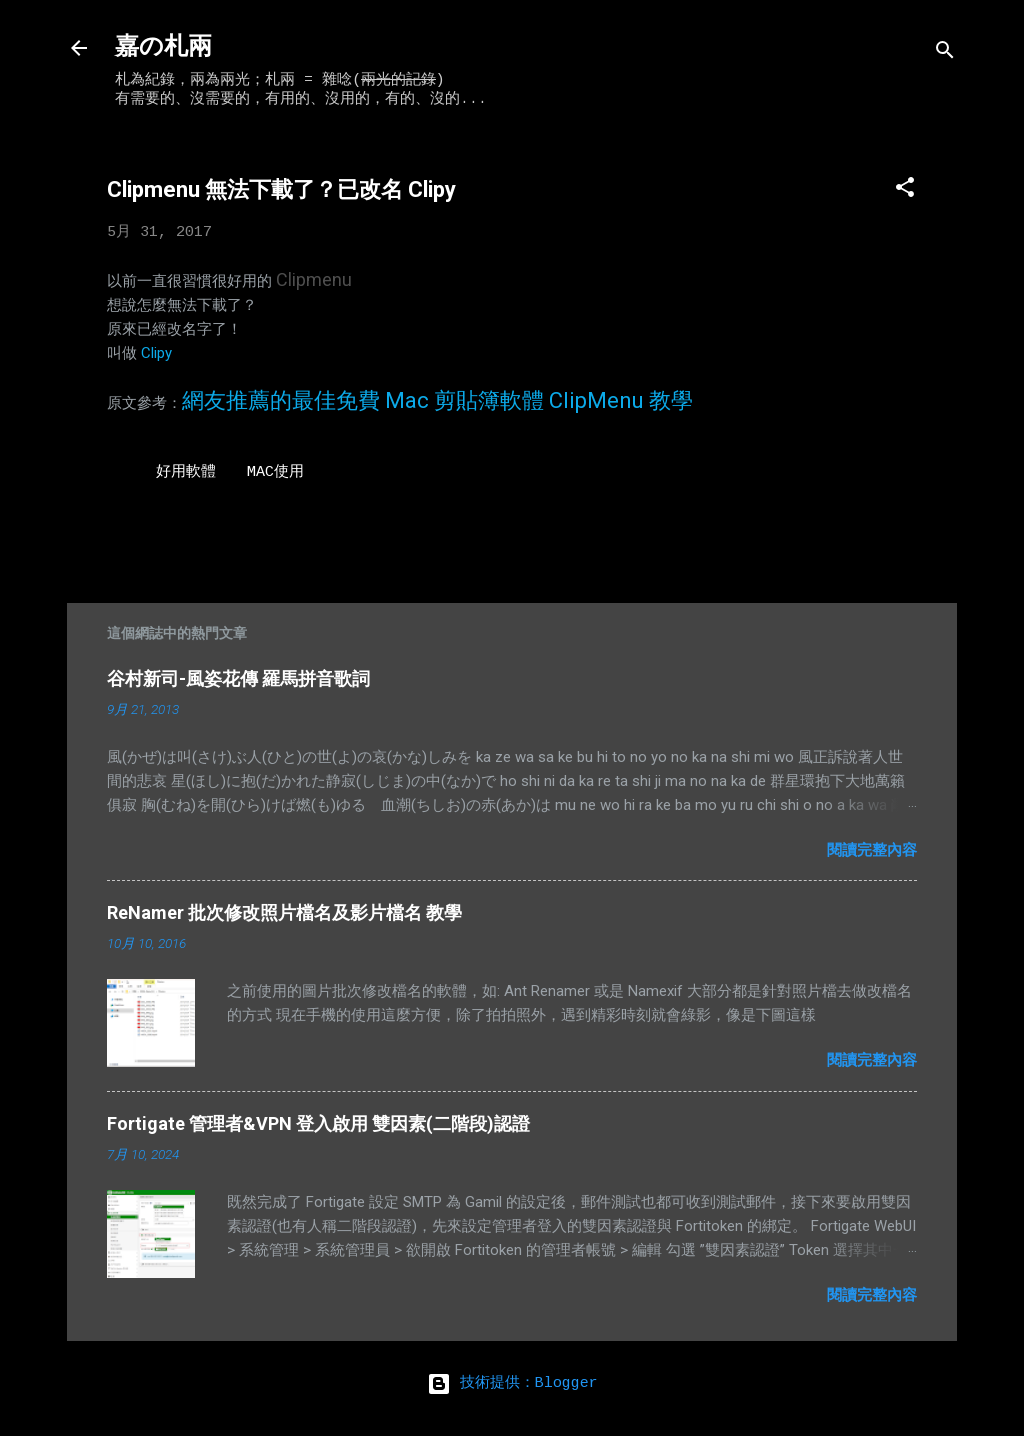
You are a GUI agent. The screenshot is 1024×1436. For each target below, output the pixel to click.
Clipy (156, 353)
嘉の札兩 (163, 47)
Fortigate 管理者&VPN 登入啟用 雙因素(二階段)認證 (318, 1123)
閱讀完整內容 (872, 850)
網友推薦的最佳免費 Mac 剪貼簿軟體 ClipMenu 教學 (437, 400)
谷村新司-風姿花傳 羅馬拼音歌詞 (238, 678)
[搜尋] (945, 54)
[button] (905, 191)
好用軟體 (186, 472)
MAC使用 (275, 472)
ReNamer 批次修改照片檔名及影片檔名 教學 (284, 912)
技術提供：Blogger (512, 1383)
